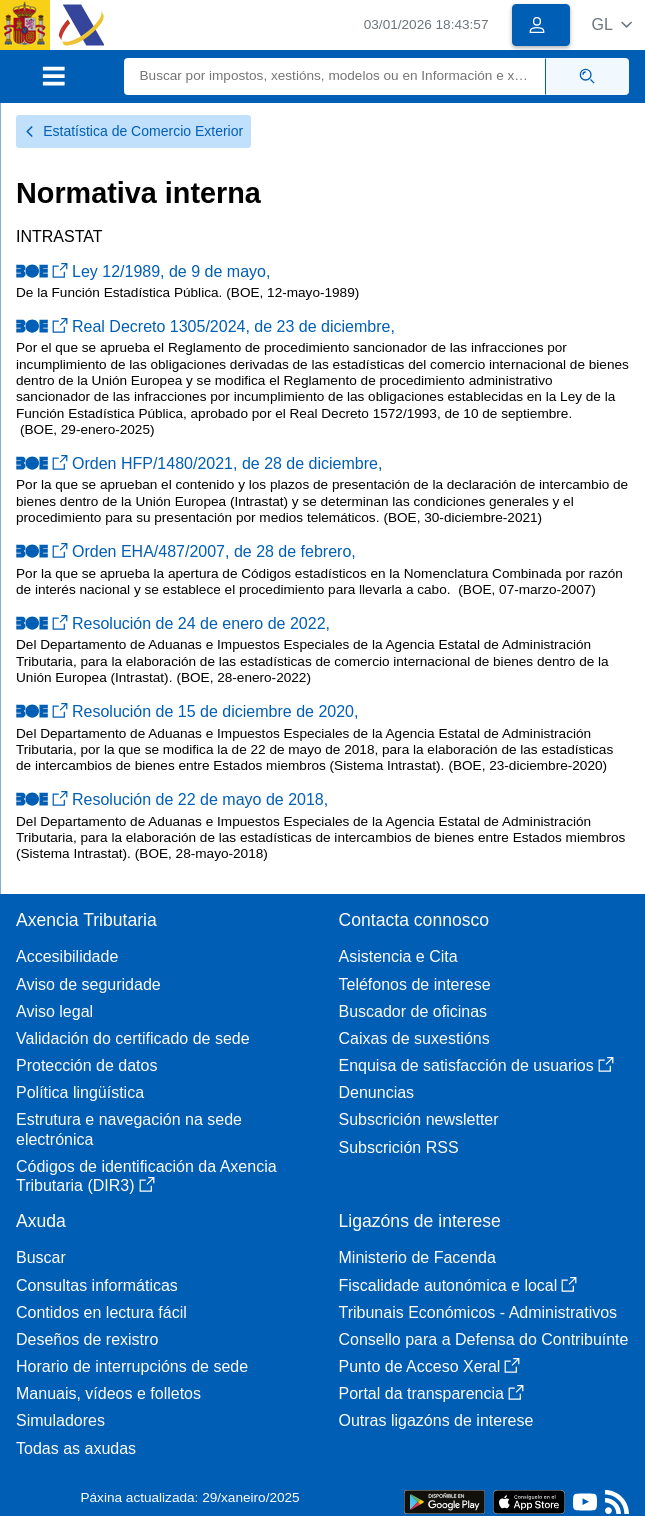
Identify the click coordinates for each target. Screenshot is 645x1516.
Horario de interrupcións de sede (132, 1366)
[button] (611, 24)
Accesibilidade (67, 956)
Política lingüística (80, 1092)
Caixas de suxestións (414, 1038)
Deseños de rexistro (87, 1339)
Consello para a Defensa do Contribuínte (484, 1339)
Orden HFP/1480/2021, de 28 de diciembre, (199, 463)
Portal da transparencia (431, 1393)
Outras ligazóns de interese (436, 1420)
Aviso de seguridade (88, 984)
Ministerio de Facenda (417, 1257)
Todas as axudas (76, 1448)
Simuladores (60, 1420)
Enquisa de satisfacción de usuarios (476, 1065)
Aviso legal (54, 1011)
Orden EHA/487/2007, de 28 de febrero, (186, 551)
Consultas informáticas (97, 1285)
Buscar (41, 1257)
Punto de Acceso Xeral (430, 1366)
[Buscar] (335, 76)
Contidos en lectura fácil (101, 1312)
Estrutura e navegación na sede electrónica (129, 1129)
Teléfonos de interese (415, 984)
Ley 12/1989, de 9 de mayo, (143, 271)
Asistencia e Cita (398, 956)
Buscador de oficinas (413, 1011)
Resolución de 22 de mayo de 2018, (172, 799)
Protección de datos (86, 1065)
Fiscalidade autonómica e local (458, 1285)
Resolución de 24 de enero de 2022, (173, 623)
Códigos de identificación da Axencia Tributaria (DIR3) (146, 1176)
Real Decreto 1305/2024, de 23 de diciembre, (205, 326)
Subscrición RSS (399, 1147)
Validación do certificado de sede (133, 1038)
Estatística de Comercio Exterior (133, 131)
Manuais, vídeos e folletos (108, 1393)
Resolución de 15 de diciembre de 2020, (187, 711)
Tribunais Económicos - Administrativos (478, 1312)
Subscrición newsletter (419, 1119)
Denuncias (377, 1092)
